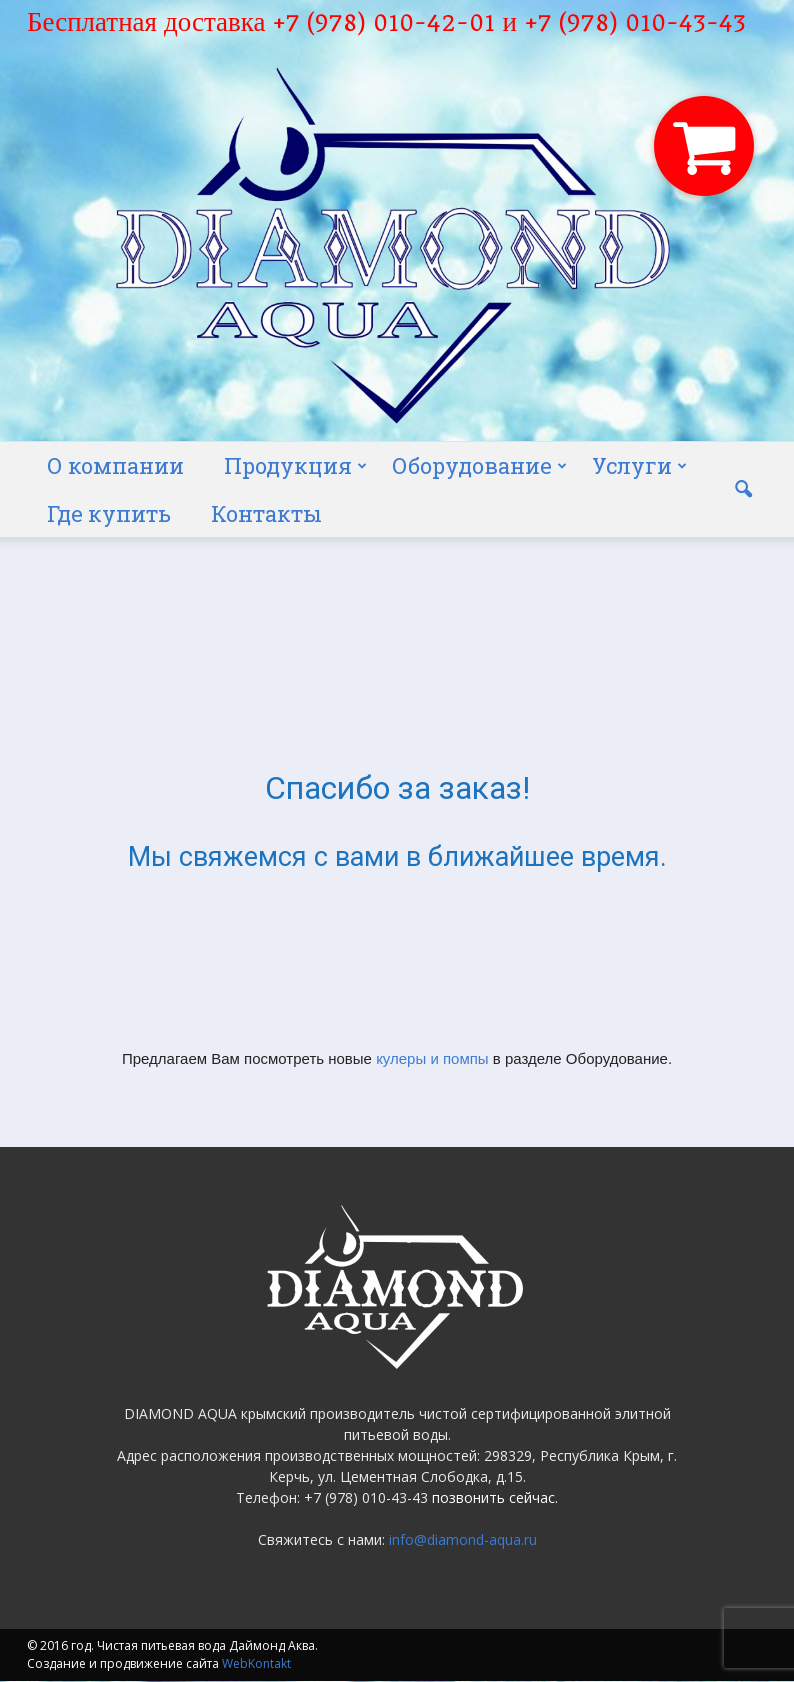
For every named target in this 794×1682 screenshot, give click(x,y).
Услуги (639, 465)
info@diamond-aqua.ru (463, 1539)
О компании (115, 465)
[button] (743, 490)
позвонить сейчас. (495, 1497)
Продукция (295, 465)
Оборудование (479, 465)
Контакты (266, 513)
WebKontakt (256, 1663)
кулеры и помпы (432, 1058)
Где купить (109, 513)
